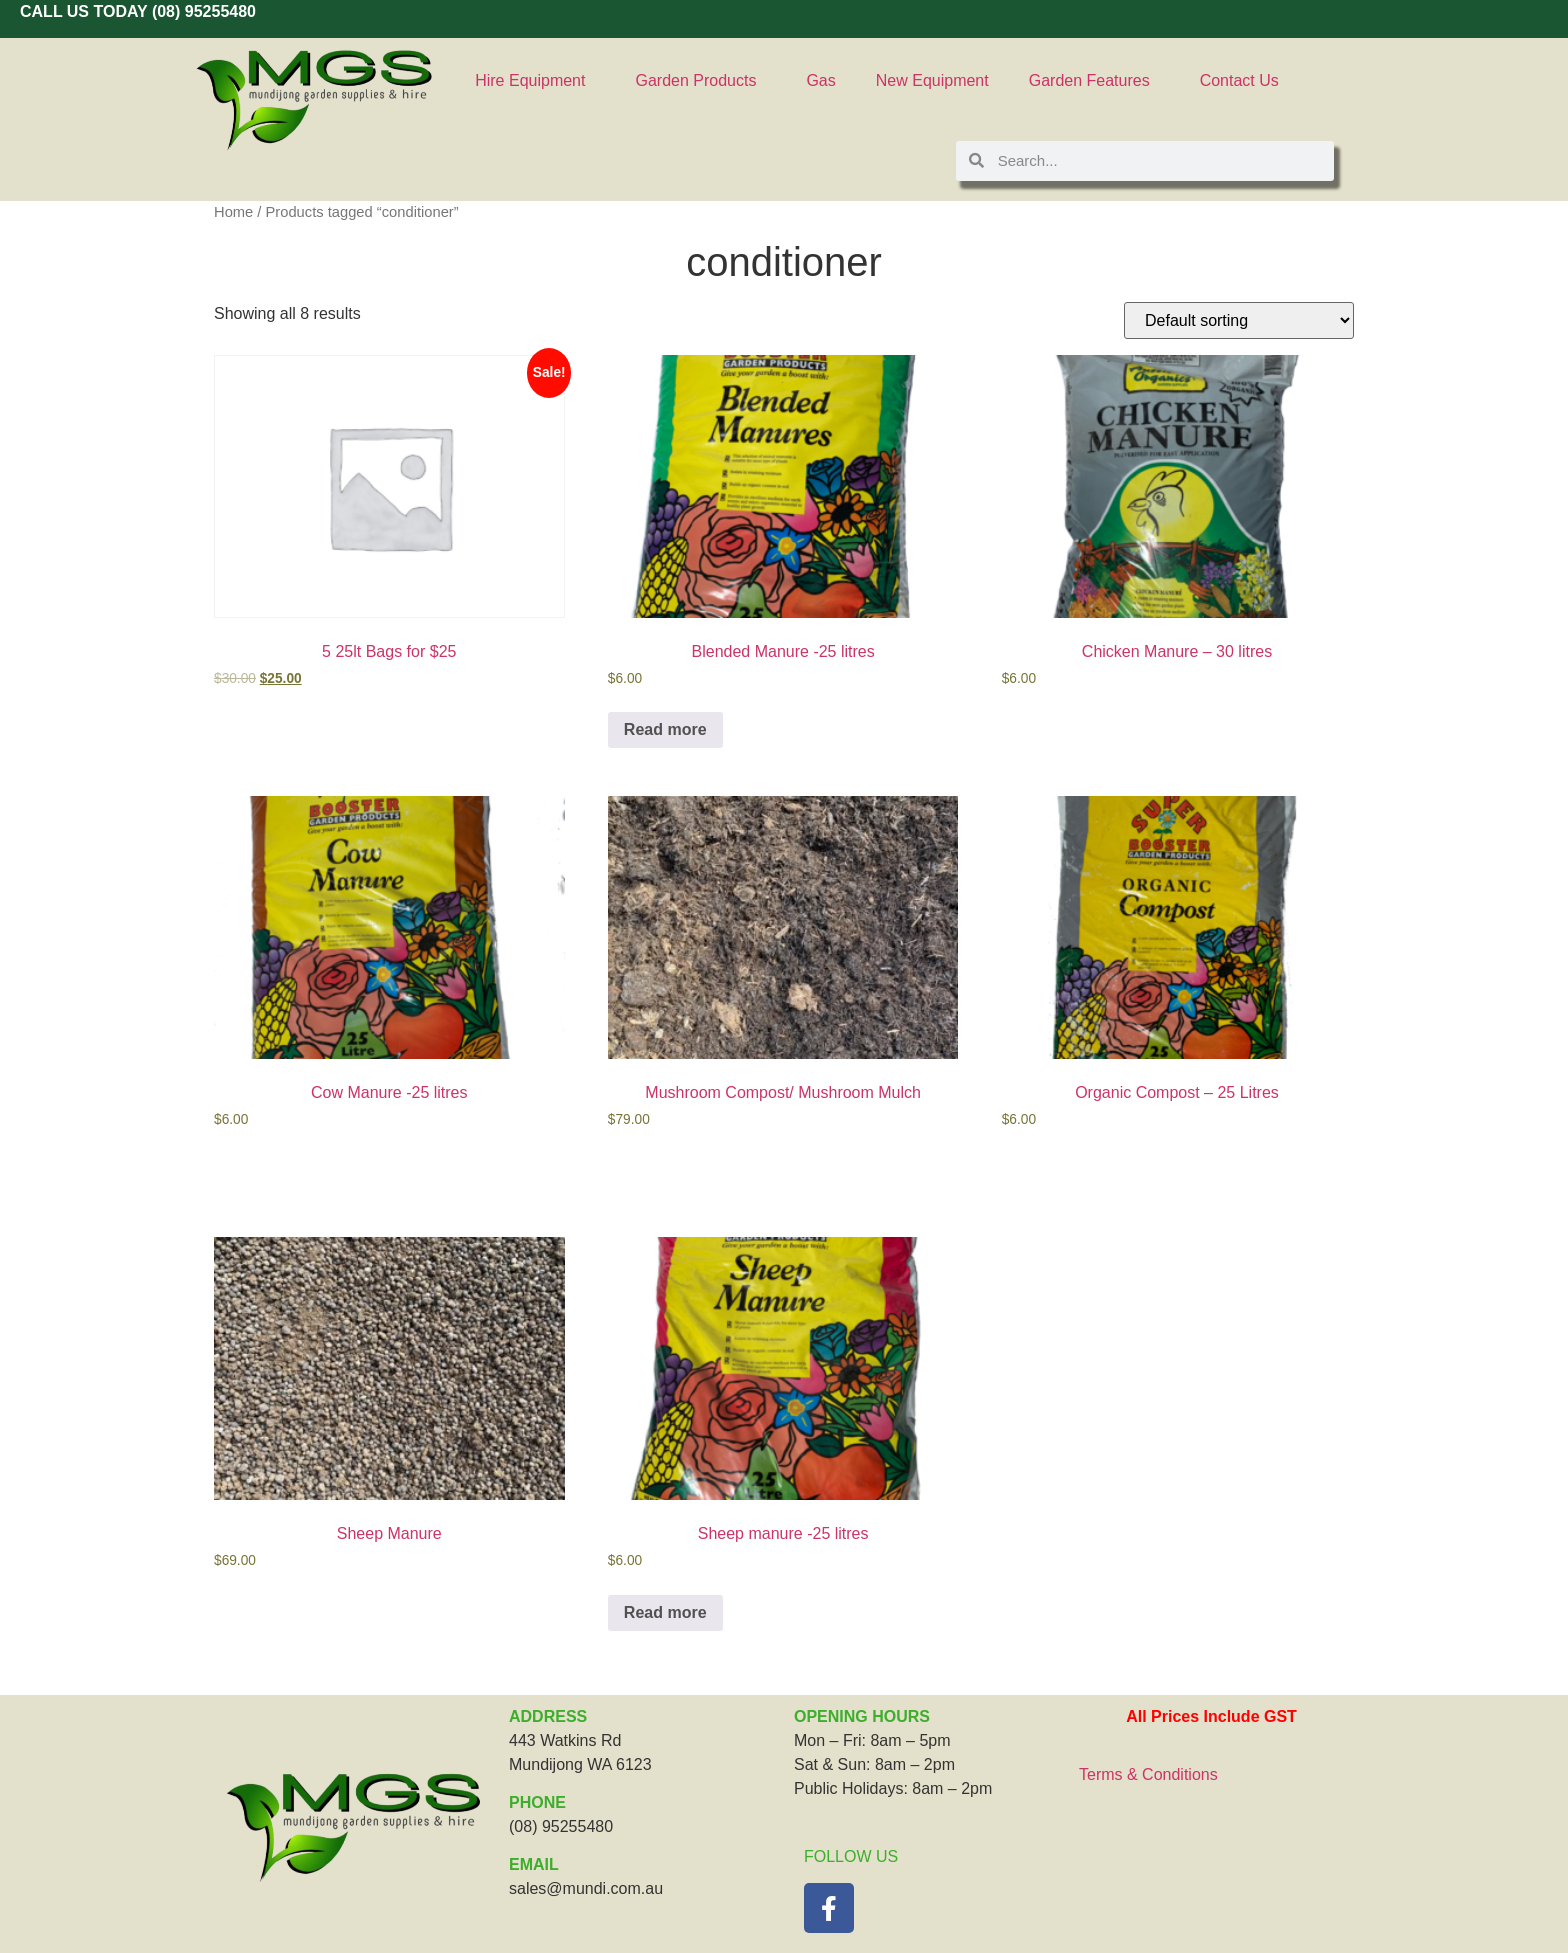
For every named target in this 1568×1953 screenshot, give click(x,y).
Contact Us (1239, 80)
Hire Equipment (535, 81)
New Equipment (932, 80)
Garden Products (700, 81)
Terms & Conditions (1148, 1774)
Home (233, 212)
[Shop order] (1239, 320)
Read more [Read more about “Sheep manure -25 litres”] (665, 1612)
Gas (820, 80)
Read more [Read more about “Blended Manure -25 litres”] (665, 729)
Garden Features (1094, 81)
